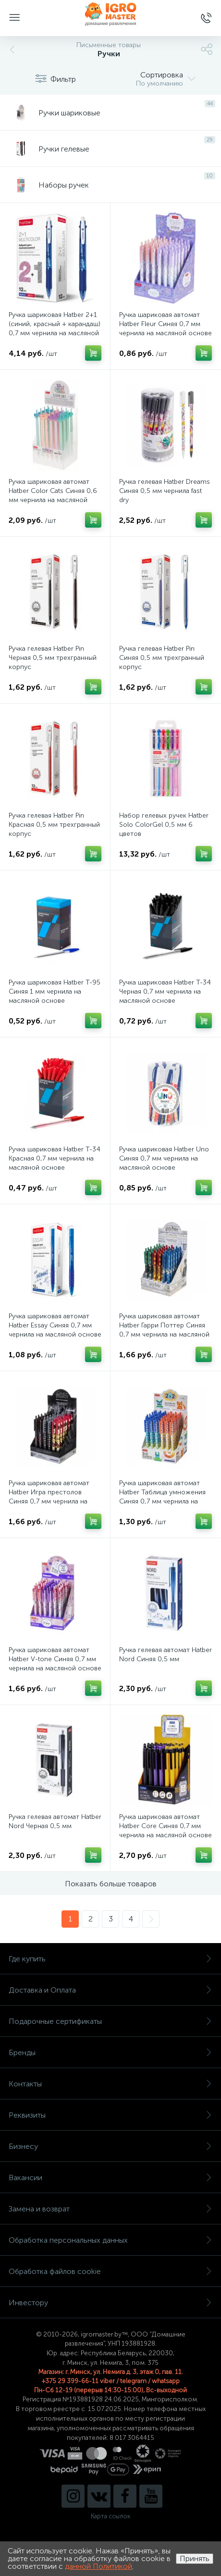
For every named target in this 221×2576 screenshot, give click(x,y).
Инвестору (110, 2302)
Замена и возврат (110, 2208)
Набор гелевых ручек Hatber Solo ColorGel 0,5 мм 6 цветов (164, 824)
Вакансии (110, 2177)
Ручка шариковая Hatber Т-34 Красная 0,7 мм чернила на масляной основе (54, 1158)
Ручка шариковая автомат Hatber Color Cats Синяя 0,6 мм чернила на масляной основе (53, 495)
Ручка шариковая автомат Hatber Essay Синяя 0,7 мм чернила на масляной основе (55, 1325)
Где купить (110, 1958)
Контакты (110, 2083)
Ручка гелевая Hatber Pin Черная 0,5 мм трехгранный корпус (53, 657)
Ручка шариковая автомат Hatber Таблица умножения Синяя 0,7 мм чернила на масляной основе (162, 1497)
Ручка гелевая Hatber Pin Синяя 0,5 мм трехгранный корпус (161, 657)
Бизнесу (110, 2146)
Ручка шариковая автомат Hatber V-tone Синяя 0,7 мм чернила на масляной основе (55, 1659)
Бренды (110, 2052)
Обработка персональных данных (110, 2240)
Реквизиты (110, 2115)
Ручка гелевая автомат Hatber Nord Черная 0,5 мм (55, 1821)
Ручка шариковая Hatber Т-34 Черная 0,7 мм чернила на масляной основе (165, 991)
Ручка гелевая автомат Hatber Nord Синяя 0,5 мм (165, 1654)
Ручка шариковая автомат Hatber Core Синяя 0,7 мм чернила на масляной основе (165, 1826)
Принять (194, 2558)
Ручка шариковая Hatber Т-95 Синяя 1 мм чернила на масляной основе (54, 991)
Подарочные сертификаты (110, 2021)
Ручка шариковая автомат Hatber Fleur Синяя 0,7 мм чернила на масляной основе (165, 324)
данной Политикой (98, 2566)
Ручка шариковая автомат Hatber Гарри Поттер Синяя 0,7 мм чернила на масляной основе (164, 1330)
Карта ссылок (110, 2516)
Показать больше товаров (111, 1883)
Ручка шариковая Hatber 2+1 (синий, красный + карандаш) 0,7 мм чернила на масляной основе (54, 328)
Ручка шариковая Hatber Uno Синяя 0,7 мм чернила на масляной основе (164, 1158)
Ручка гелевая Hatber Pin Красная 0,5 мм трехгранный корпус (54, 824)
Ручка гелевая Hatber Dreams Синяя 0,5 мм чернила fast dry (164, 491)
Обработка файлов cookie (110, 2271)
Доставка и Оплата (110, 1990)
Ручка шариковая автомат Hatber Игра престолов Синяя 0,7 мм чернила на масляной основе (49, 1497)
